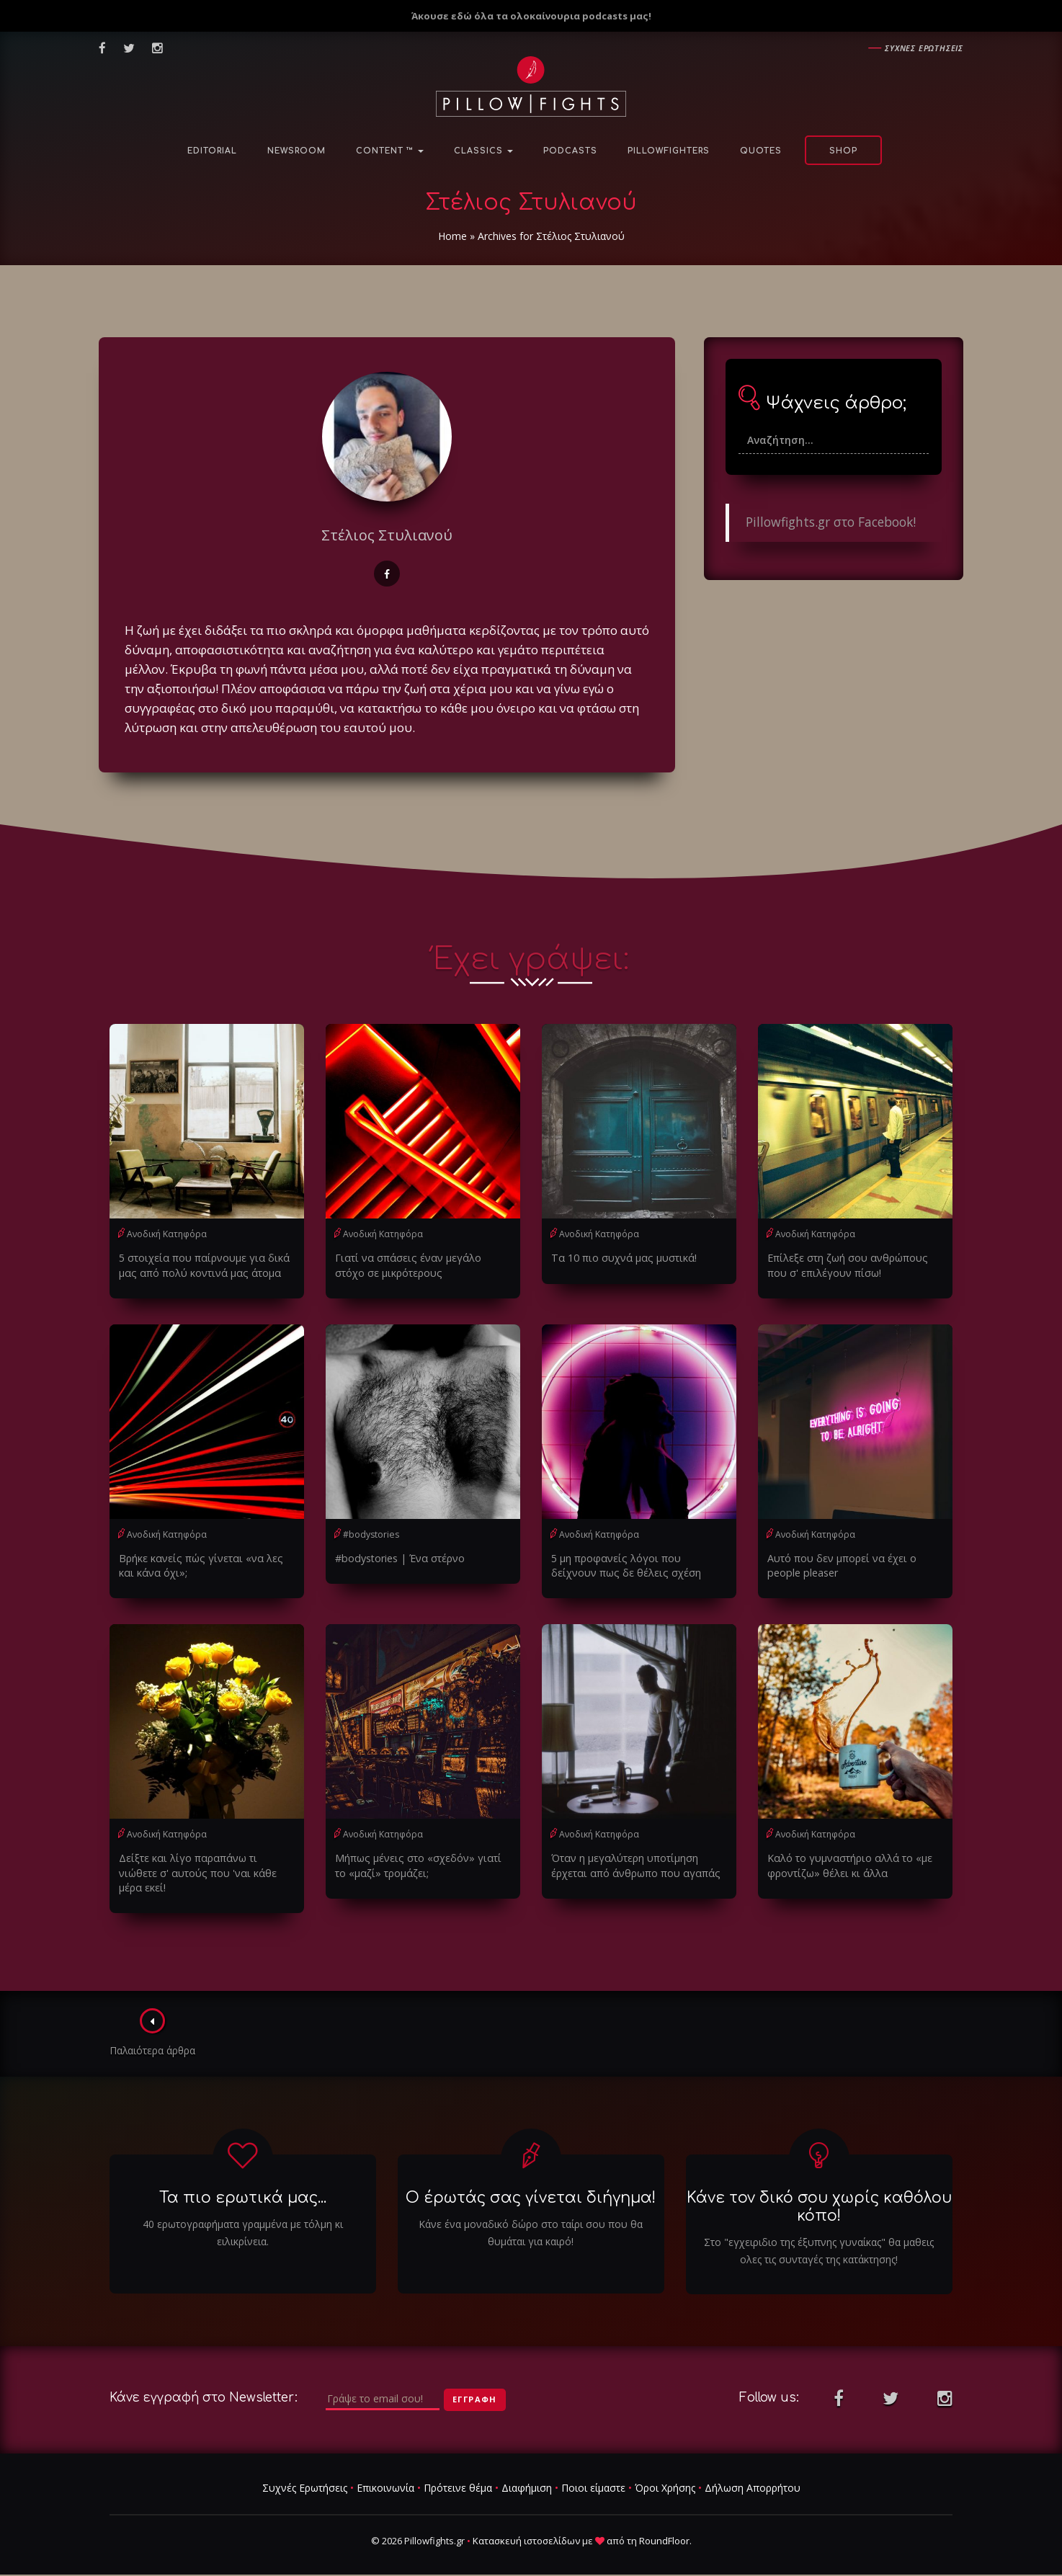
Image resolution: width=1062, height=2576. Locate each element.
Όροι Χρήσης (665, 2472)
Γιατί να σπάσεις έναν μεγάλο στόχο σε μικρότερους (420, 1265)
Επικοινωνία (385, 2472)
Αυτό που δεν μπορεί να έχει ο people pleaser (840, 1565)
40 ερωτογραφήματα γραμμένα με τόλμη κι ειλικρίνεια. (243, 2216)
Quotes (761, 151)
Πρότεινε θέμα (458, 2472)
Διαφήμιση (526, 2472)
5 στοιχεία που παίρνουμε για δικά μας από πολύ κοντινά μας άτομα (200, 1265)
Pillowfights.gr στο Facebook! (831, 521)
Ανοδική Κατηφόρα (167, 1234)
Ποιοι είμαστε (593, 2472)
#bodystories (370, 1534)
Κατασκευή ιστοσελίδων (526, 2524)
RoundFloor (664, 2524)
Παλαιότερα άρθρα (153, 2016)
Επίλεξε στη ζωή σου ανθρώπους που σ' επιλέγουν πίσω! (845, 1265)
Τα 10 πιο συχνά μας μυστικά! (620, 1258)
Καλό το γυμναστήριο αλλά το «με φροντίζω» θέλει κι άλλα (847, 1864)
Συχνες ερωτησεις (924, 48)
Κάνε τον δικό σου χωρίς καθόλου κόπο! (819, 2190)
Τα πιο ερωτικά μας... (242, 2181)
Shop (843, 151)
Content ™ (390, 151)
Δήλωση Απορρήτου (752, 2472)
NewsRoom (296, 151)
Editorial (212, 151)
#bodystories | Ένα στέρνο (398, 1557)
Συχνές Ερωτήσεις (304, 2472)
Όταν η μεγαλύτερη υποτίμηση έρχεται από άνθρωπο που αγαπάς (631, 1864)
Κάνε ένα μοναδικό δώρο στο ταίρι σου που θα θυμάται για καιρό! (531, 2216)
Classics (483, 151)
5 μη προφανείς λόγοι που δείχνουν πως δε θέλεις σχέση (637, 1565)
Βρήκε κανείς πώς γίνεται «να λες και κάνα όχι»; (204, 1565)
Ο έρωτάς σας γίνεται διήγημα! (531, 2181)
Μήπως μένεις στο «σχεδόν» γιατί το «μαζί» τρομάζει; (420, 1864)
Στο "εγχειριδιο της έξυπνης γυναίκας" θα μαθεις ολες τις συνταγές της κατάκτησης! (819, 2234)
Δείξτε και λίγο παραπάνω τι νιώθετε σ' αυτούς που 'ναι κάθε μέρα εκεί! (204, 1864)
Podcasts (570, 151)
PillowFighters (669, 151)
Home (452, 236)
